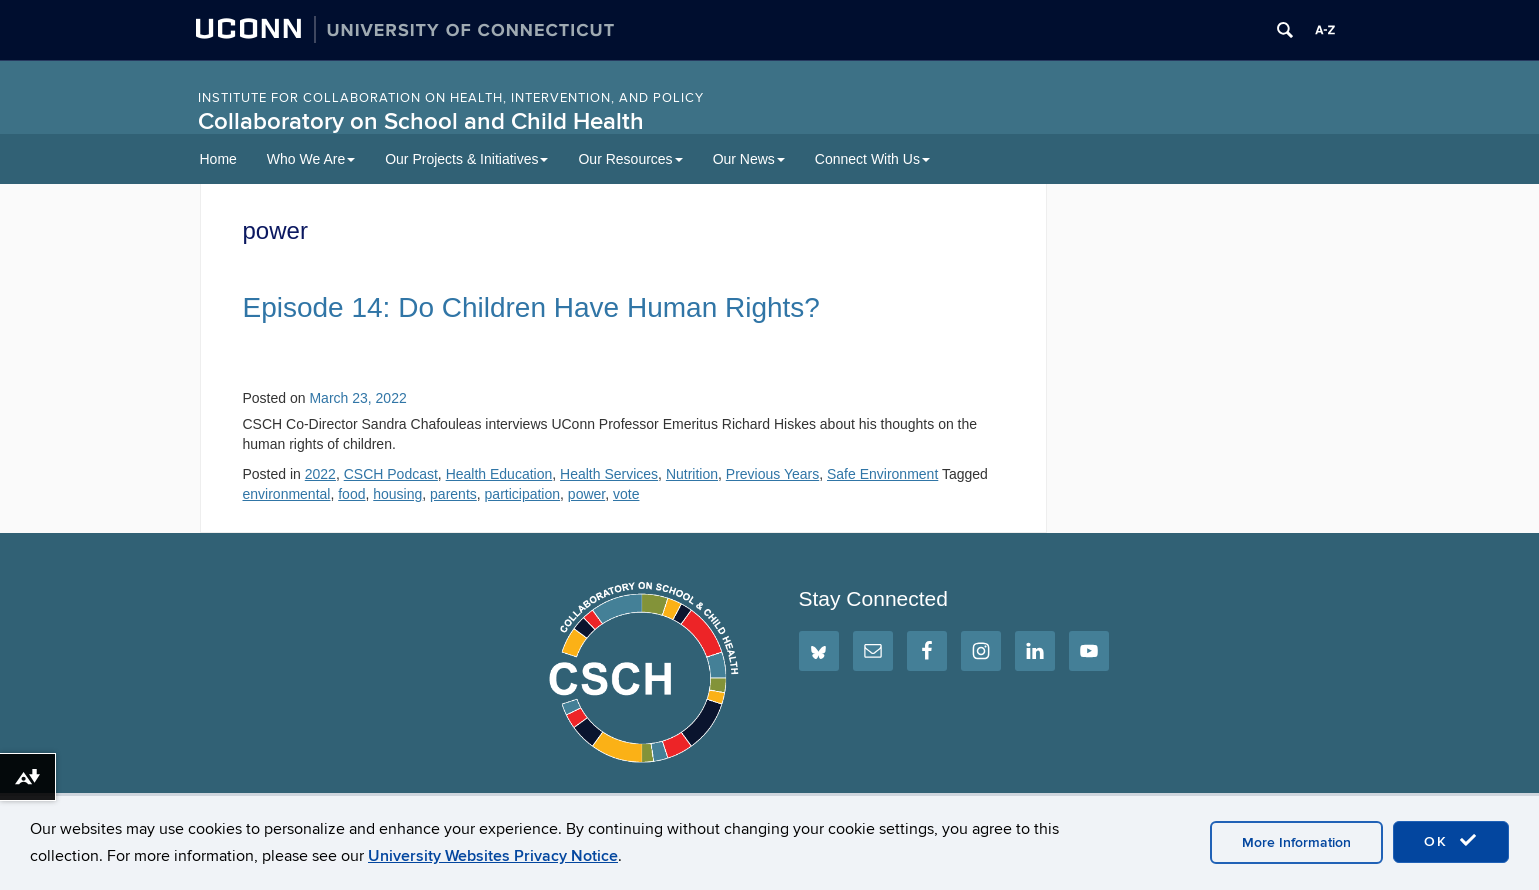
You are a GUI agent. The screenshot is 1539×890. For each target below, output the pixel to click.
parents (453, 494)
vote (626, 494)
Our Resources (630, 159)
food (351, 494)
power (586, 494)
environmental (287, 494)
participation (523, 494)
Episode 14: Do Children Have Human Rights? (531, 307)
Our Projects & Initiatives (466, 159)
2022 (320, 474)
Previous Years (772, 474)
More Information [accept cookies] (1296, 842)
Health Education (499, 474)
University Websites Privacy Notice (493, 856)
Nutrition (692, 474)
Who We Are (311, 159)
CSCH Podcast (391, 474)
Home (218, 159)
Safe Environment (882, 474)
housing (397, 494)
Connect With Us (872, 159)
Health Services (609, 474)
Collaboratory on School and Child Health (421, 121)
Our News (749, 159)
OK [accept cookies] (1451, 841)
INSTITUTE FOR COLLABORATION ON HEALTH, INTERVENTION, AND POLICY (451, 98)
